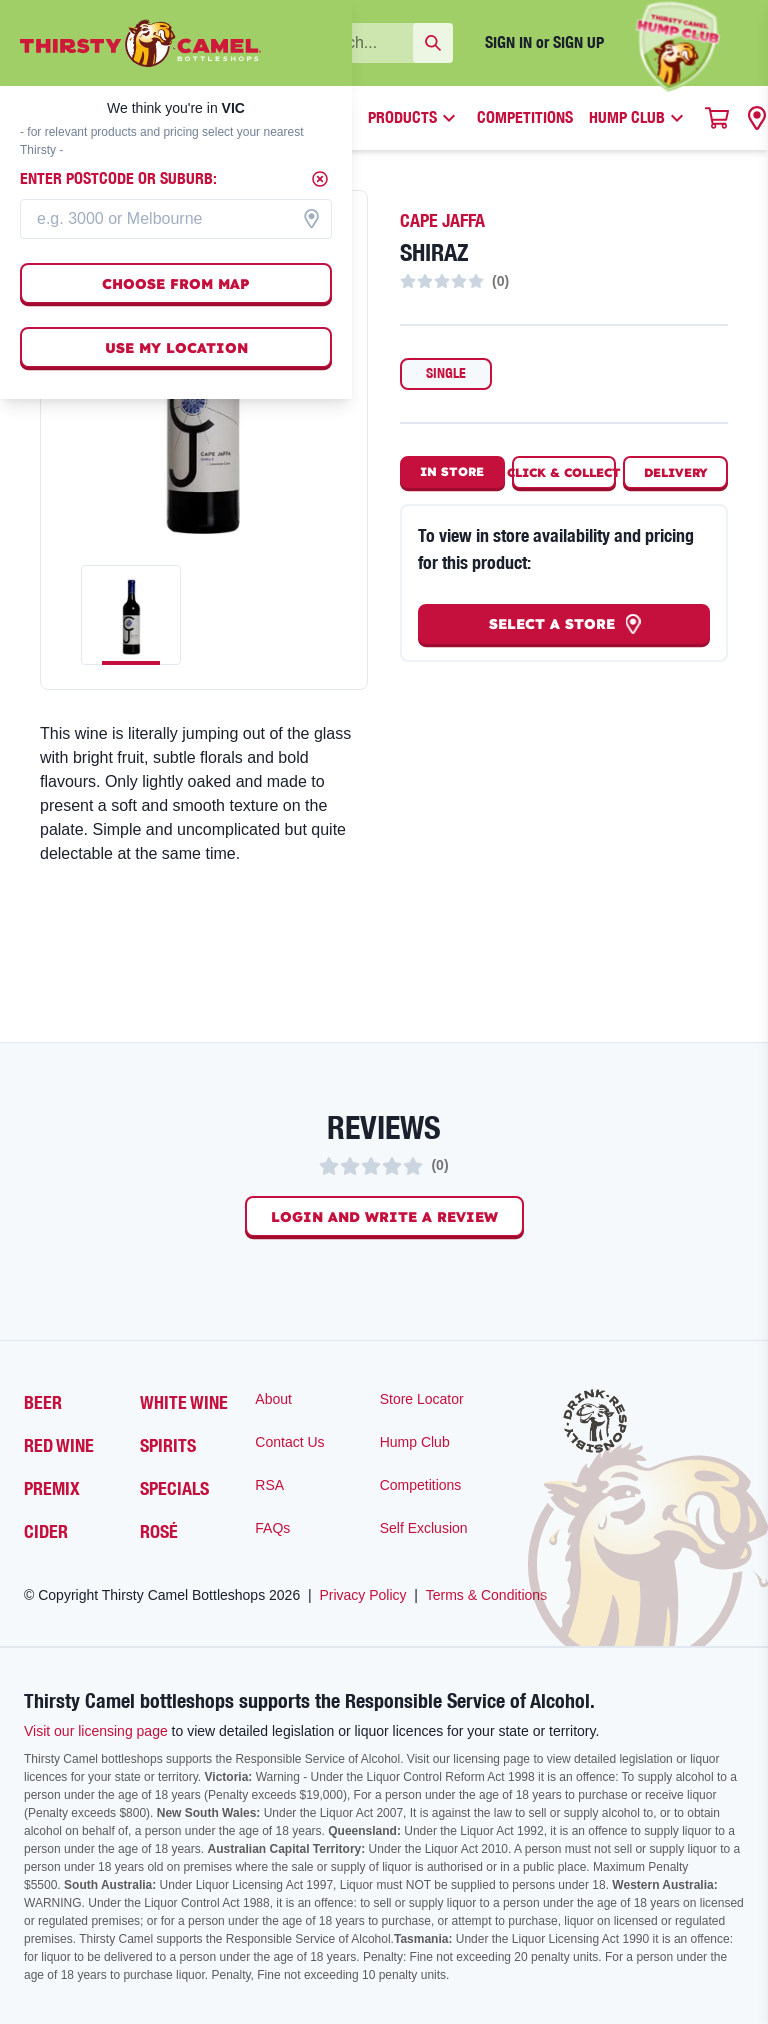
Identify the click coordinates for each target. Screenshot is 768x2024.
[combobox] (176, 219)
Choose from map (176, 284)
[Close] (320, 179)
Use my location (176, 348)
